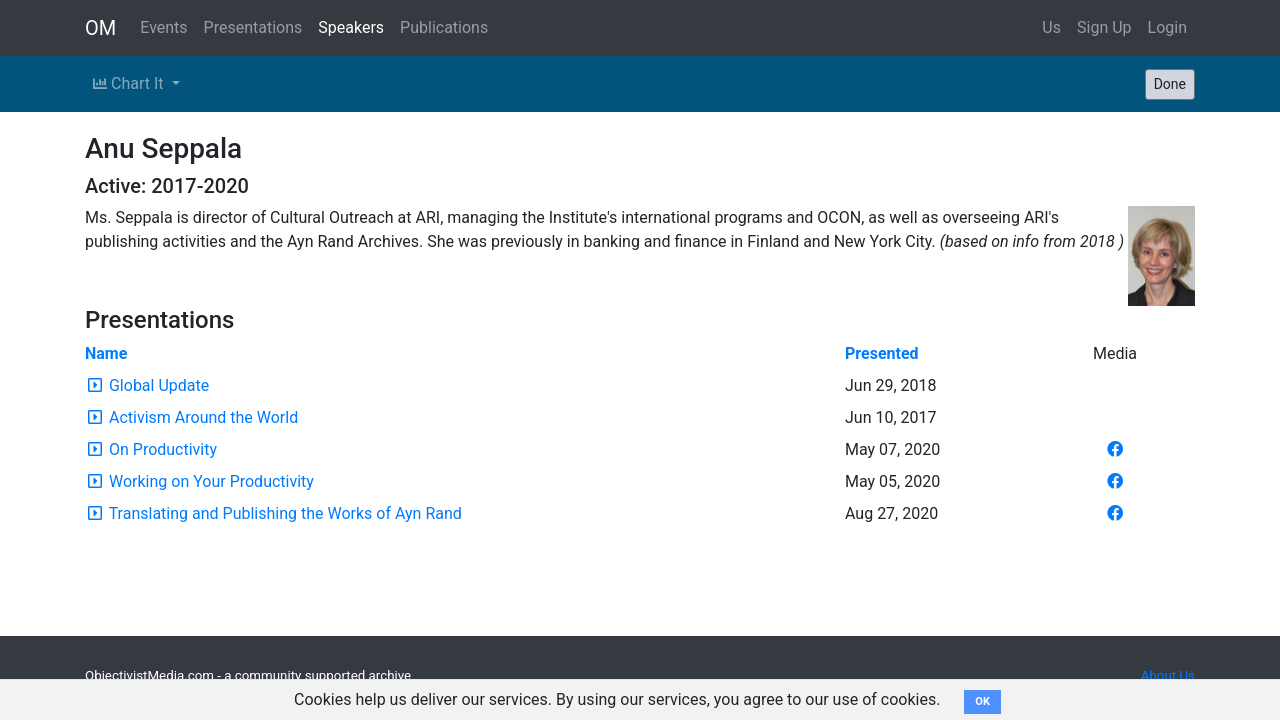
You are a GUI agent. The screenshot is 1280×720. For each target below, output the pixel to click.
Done (1170, 84)
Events (163, 27)
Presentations (253, 27)
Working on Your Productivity (211, 481)
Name (106, 353)
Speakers (351, 27)
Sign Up (1104, 27)
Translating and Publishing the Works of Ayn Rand (285, 513)
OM (100, 28)
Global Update (159, 385)
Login (1167, 27)
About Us (1168, 675)
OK (982, 701)
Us (1051, 27)
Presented (882, 353)
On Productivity (163, 449)
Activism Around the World (203, 417)
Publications (444, 27)
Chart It (130, 83)
